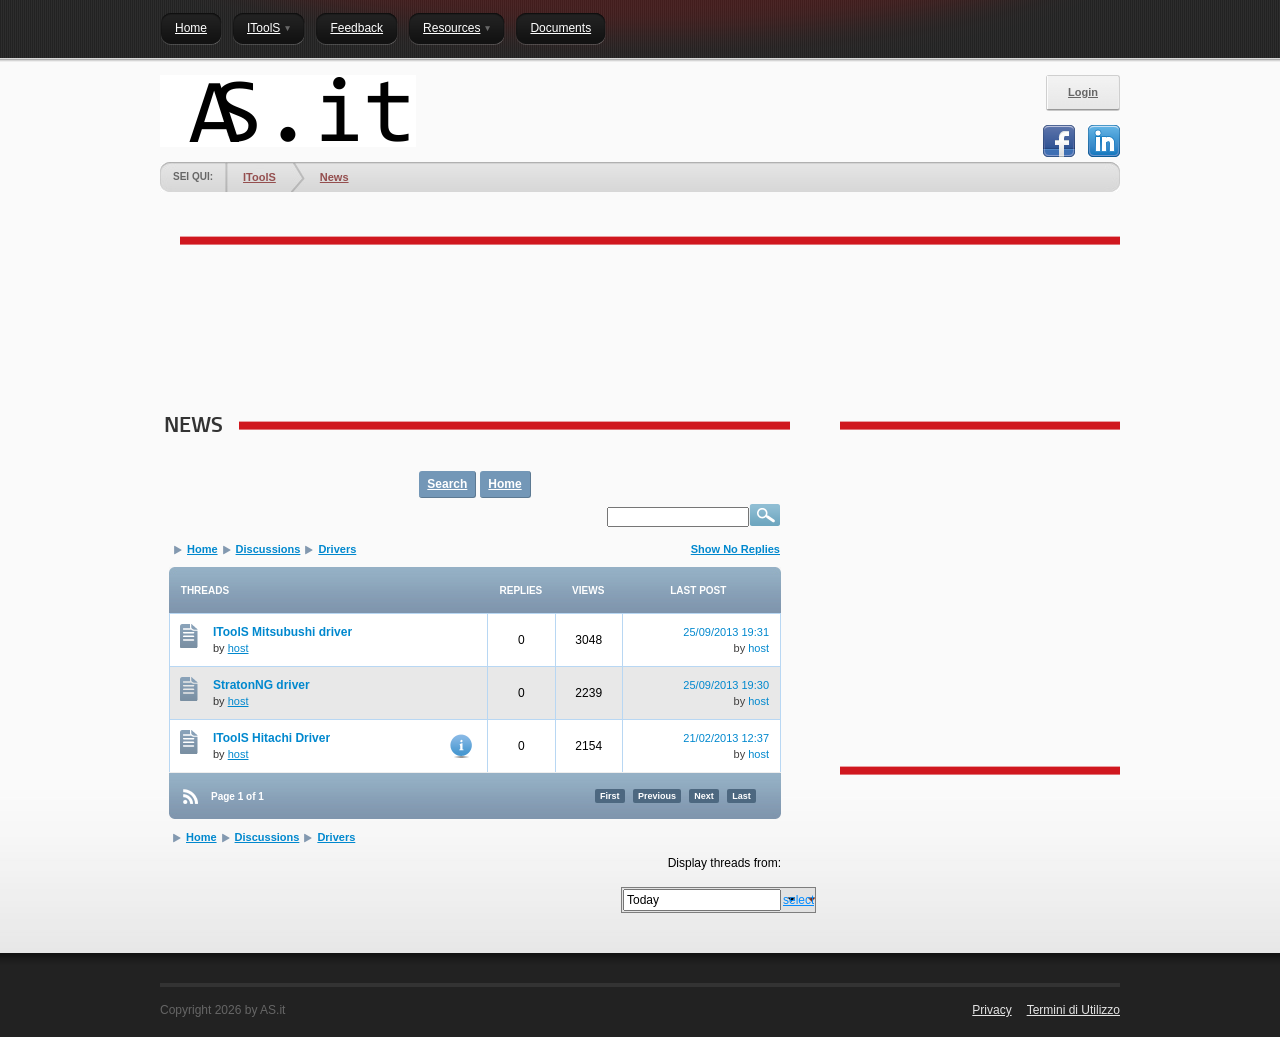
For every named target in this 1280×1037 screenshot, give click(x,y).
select (798, 900)
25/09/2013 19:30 (726, 685)
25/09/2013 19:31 (726, 632)
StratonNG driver (261, 685)
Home (504, 484)
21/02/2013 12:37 (726, 738)
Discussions (268, 549)
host (238, 648)
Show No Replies (735, 549)
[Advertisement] (524, 326)
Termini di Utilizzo (1073, 1010)
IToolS (259, 177)
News (334, 177)
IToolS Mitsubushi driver (282, 632)
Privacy (991, 1010)
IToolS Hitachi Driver (271, 738)
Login (1083, 92)
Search (447, 484)
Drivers (337, 549)
